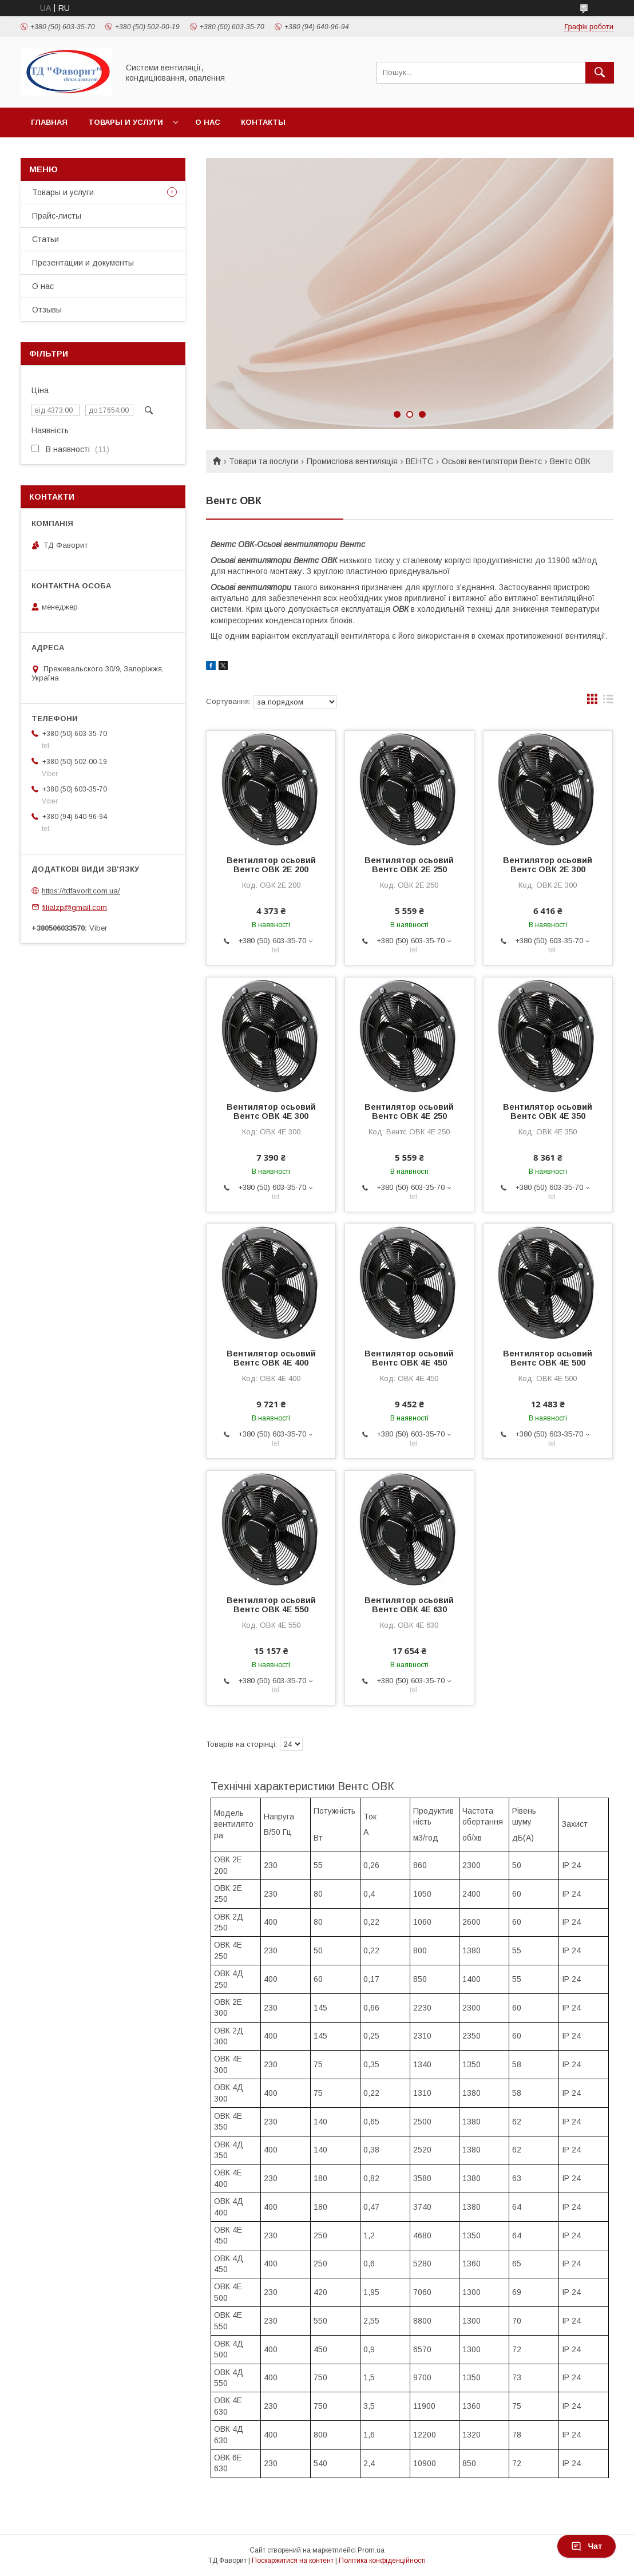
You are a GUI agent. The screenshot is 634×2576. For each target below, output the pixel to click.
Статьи (45, 239)
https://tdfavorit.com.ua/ (81, 891)
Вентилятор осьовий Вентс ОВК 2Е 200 (271, 865)
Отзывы (47, 309)
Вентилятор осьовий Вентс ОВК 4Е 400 (271, 1358)
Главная (49, 122)
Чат (586, 2546)
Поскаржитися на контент (293, 2561)
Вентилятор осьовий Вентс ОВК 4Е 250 (409, 1111)
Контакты (263, 122)
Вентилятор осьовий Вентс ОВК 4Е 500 (547, 1358)
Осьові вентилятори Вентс (492, 461)
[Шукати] (599, 73)
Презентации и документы (83, 262)
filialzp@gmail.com (74, 907)
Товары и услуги (125, 122)
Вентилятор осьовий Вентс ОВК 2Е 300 (547, 865)
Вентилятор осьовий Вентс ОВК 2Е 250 (409, 865)
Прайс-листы (56, 215)
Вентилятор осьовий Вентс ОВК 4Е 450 (409, 1358)
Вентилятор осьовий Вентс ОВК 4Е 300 (271, 1111)
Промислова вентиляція (352, 461)
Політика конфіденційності (382, 2561)
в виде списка (608, 702)
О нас (207, 122)
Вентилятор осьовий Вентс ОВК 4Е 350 (547, 1111)
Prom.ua (371, 2550)
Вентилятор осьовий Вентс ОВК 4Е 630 (409, 1605)
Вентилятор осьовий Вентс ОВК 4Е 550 (271, 1605)
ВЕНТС (419, 461)
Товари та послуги (263, 461)
